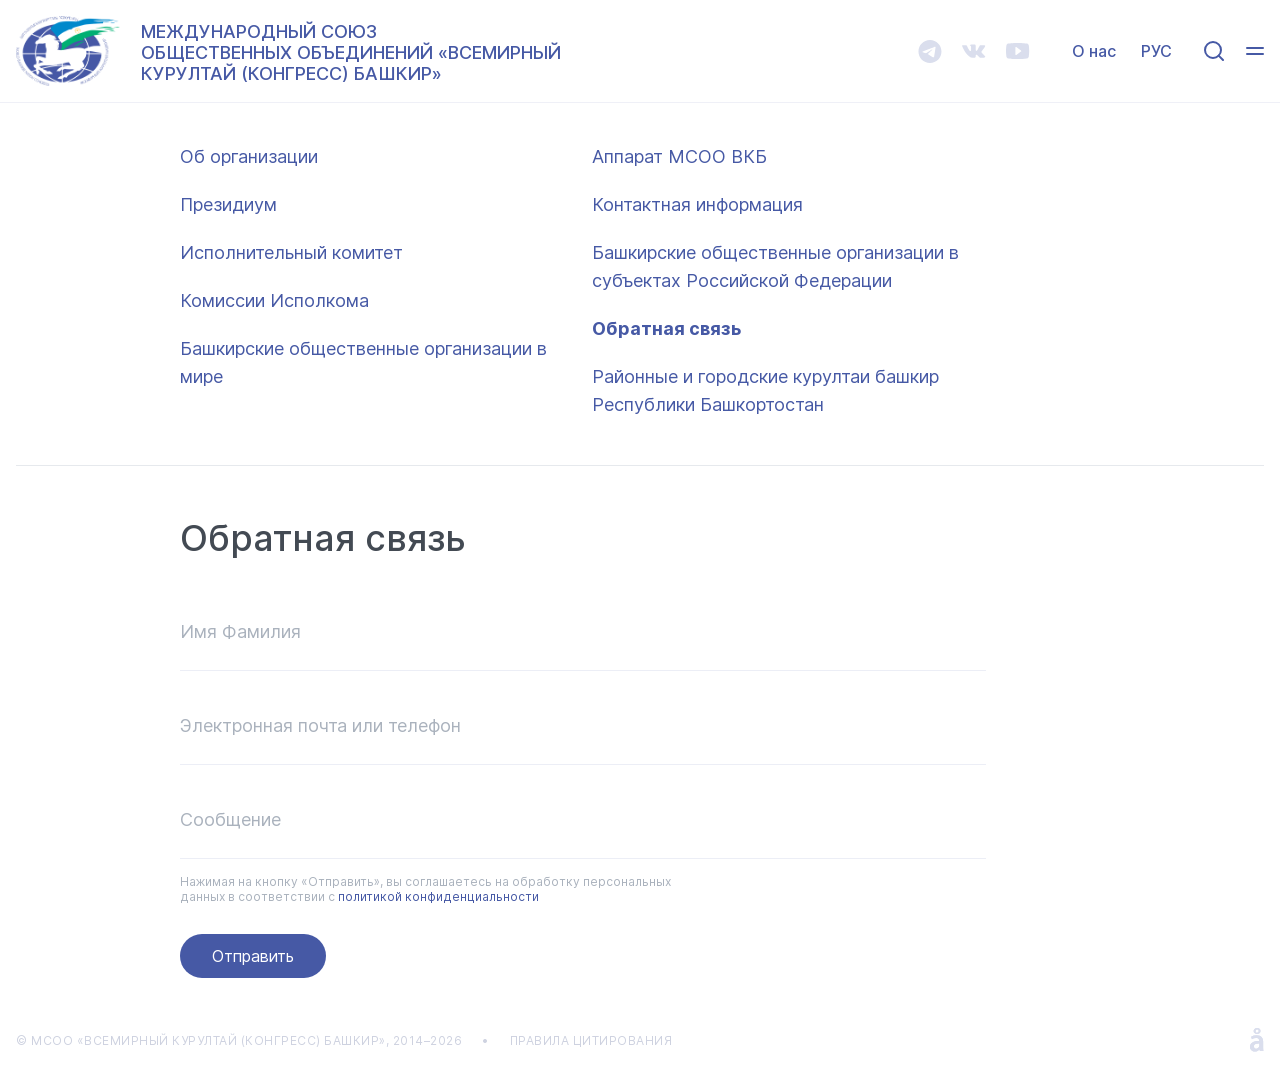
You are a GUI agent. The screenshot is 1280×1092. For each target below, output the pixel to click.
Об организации (249, 156)
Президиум (228, 204)
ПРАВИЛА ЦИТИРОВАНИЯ (591, 1040)
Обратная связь (666, 328)
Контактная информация (697, 204)
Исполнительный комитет (291, 252)
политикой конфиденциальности (438, 896)
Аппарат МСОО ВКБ (679, 156)
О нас (1094, 51)
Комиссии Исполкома (274, 300)
